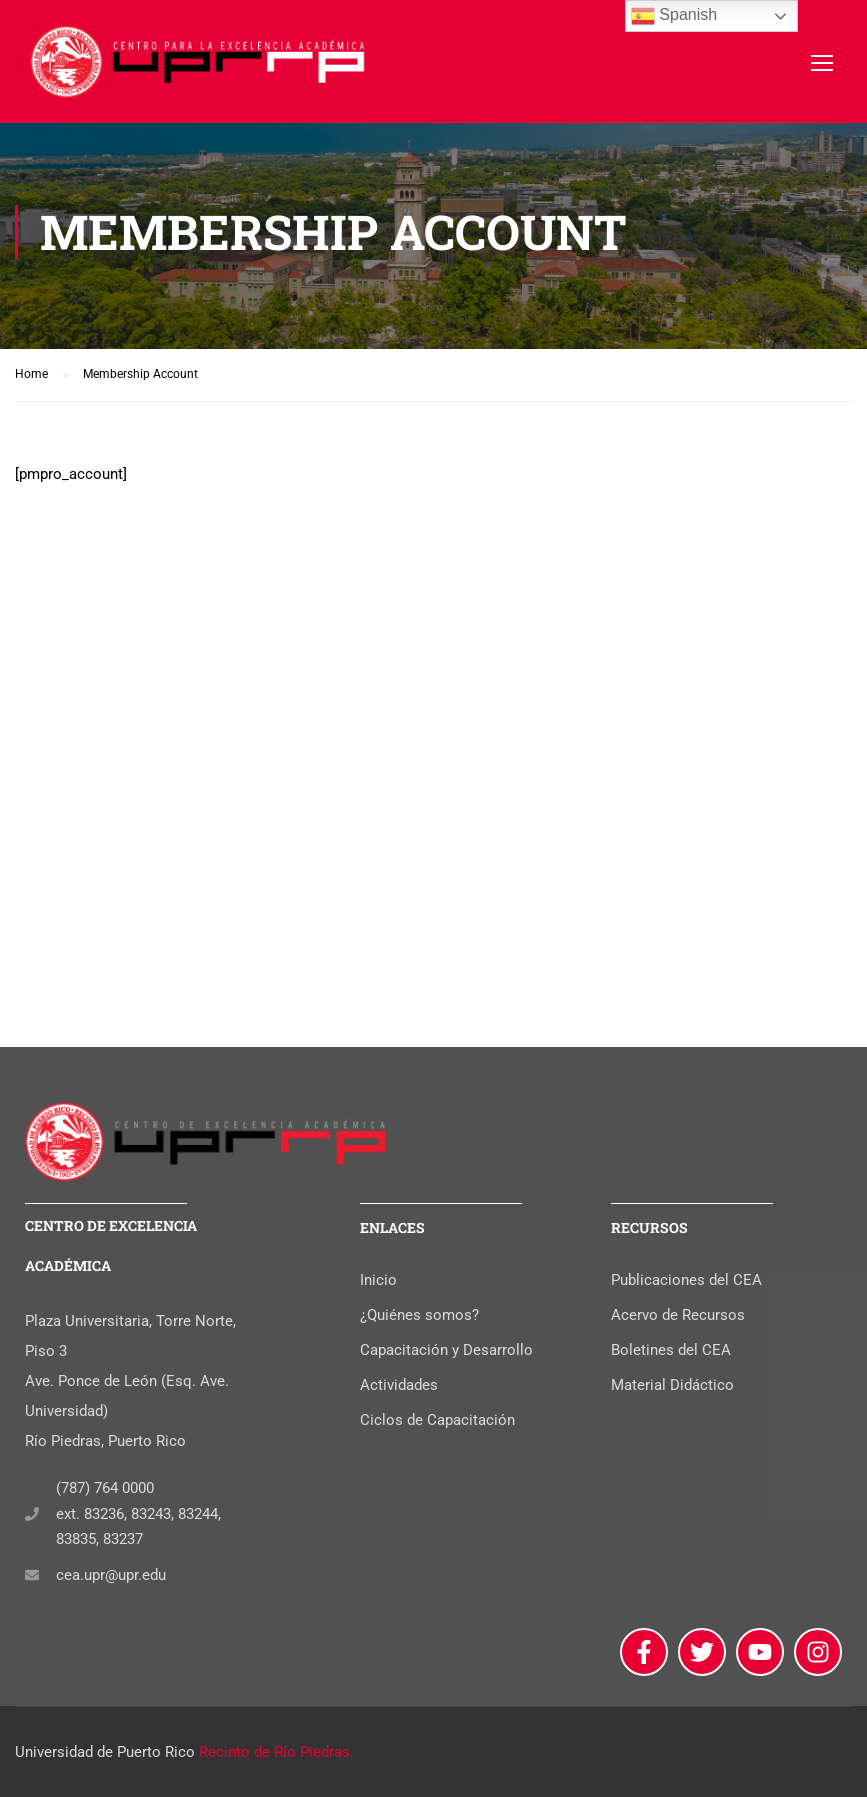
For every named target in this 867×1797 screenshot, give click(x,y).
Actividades (399, 1385)
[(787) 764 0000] (32, 1514)
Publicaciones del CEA (686, 1280)
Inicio (378, 1280)
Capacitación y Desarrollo (446, 1350)
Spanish (674, 16)
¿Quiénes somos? (419, 1315)
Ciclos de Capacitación (437, 1420)
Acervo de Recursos (678, 1315)
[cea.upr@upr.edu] (32, 1575)
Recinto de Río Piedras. (276, 1752)
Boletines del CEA (671, 1350)
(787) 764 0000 (105, 1488)
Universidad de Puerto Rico (105, 1752)
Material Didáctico (672, 1385)
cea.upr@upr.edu (111, 1575)
